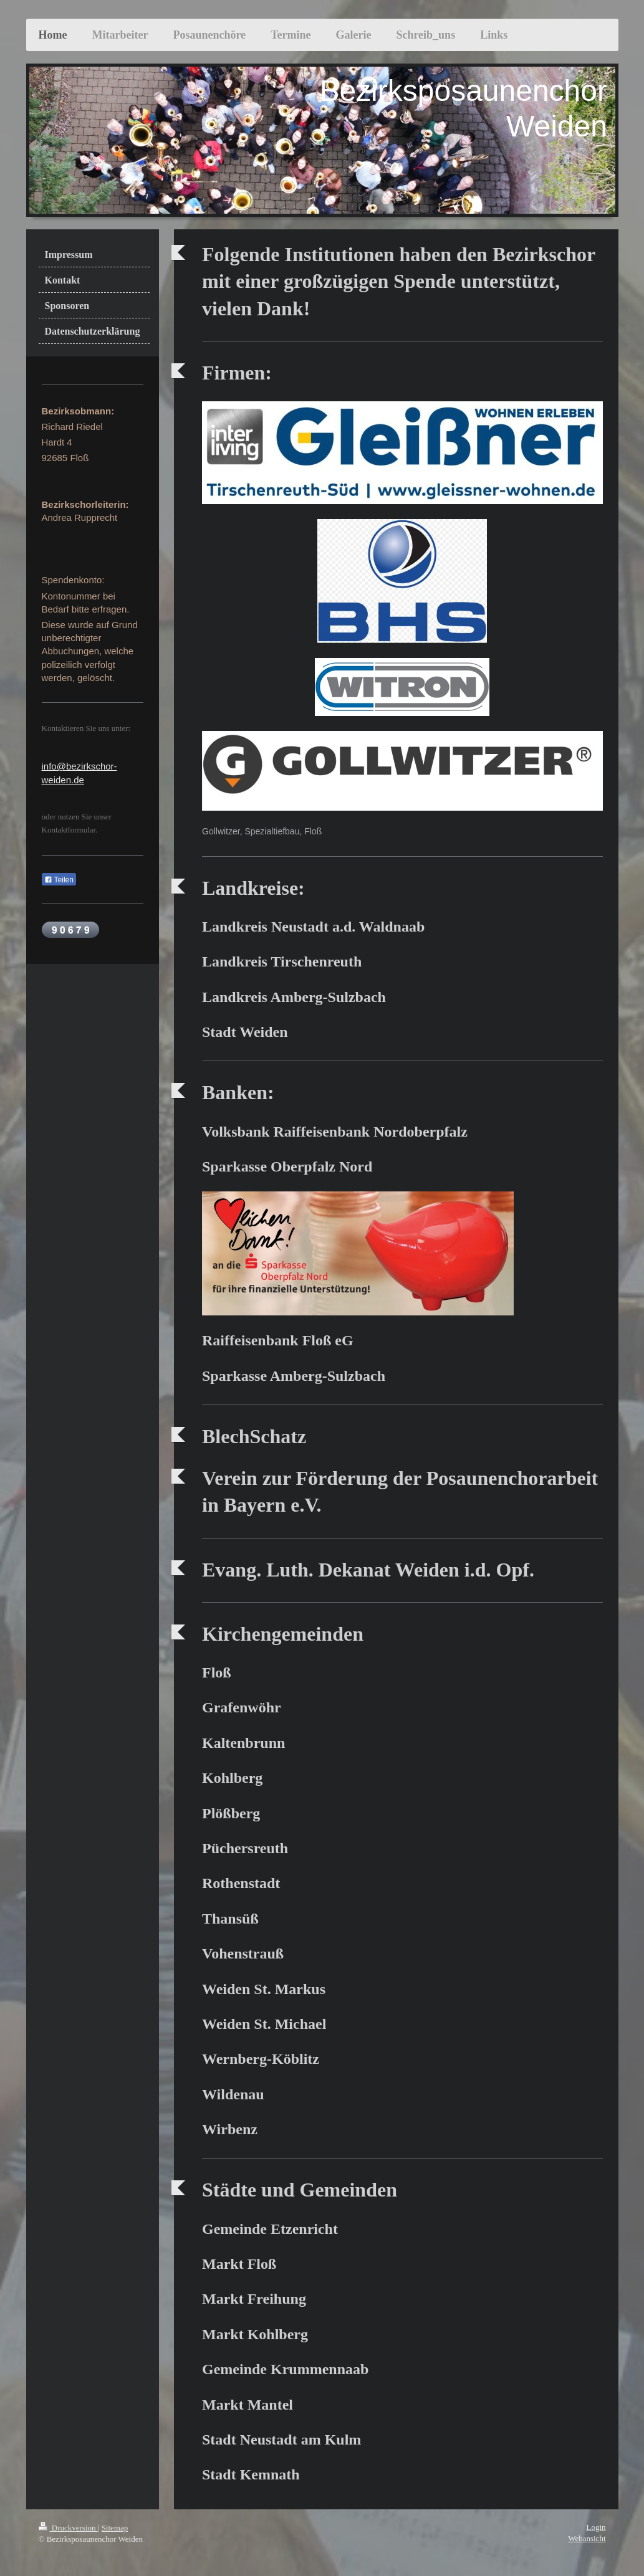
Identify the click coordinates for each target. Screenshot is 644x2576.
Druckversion (68, 2527)
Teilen (59, 879)
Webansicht (586, 2538)
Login (595, 2527)
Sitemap (115, 2527)
